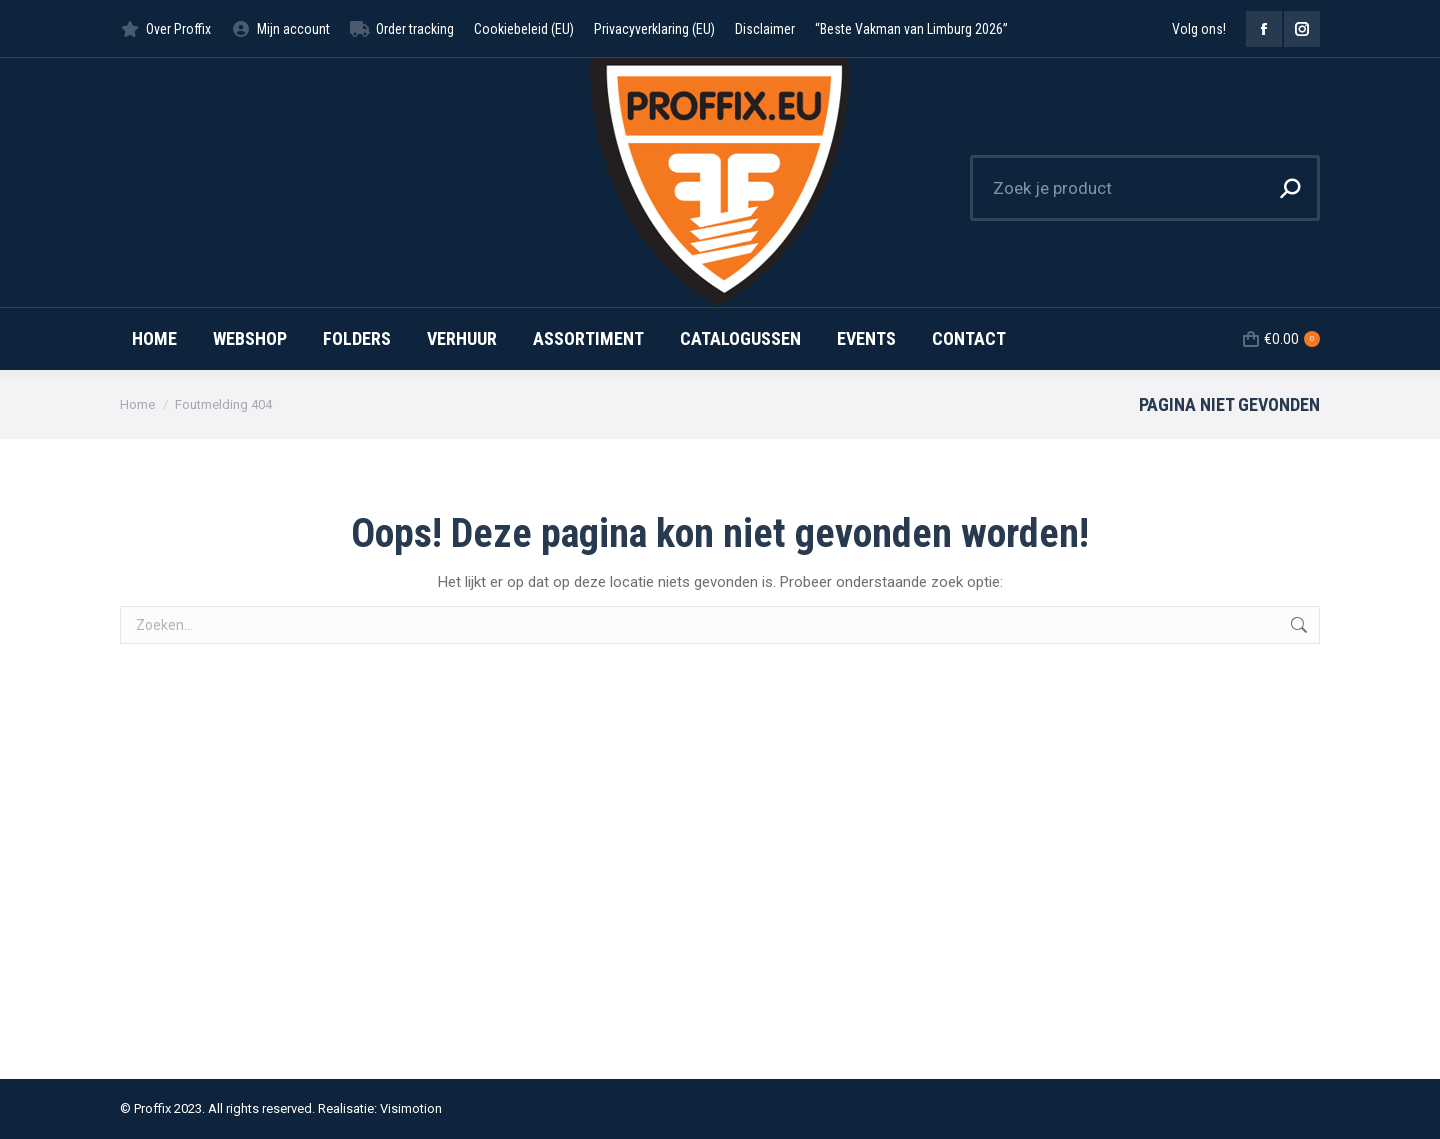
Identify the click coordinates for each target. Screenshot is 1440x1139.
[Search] (1145, 188)
